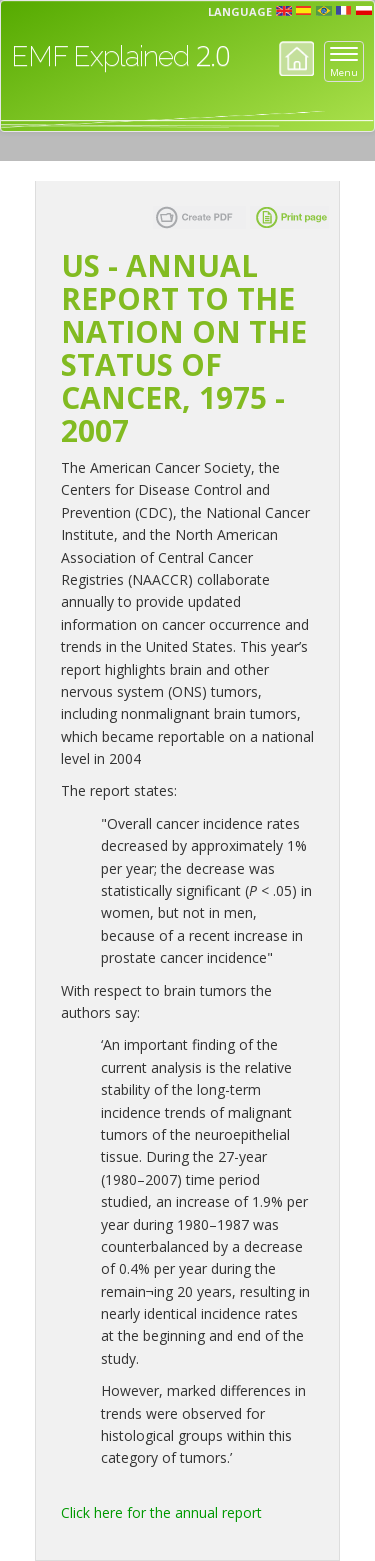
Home (296, 58)
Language (240, 11)
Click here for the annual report (161, 1512)
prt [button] (324, 11)
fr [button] (344, 11)
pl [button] (364, 11)
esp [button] (304, 11)
